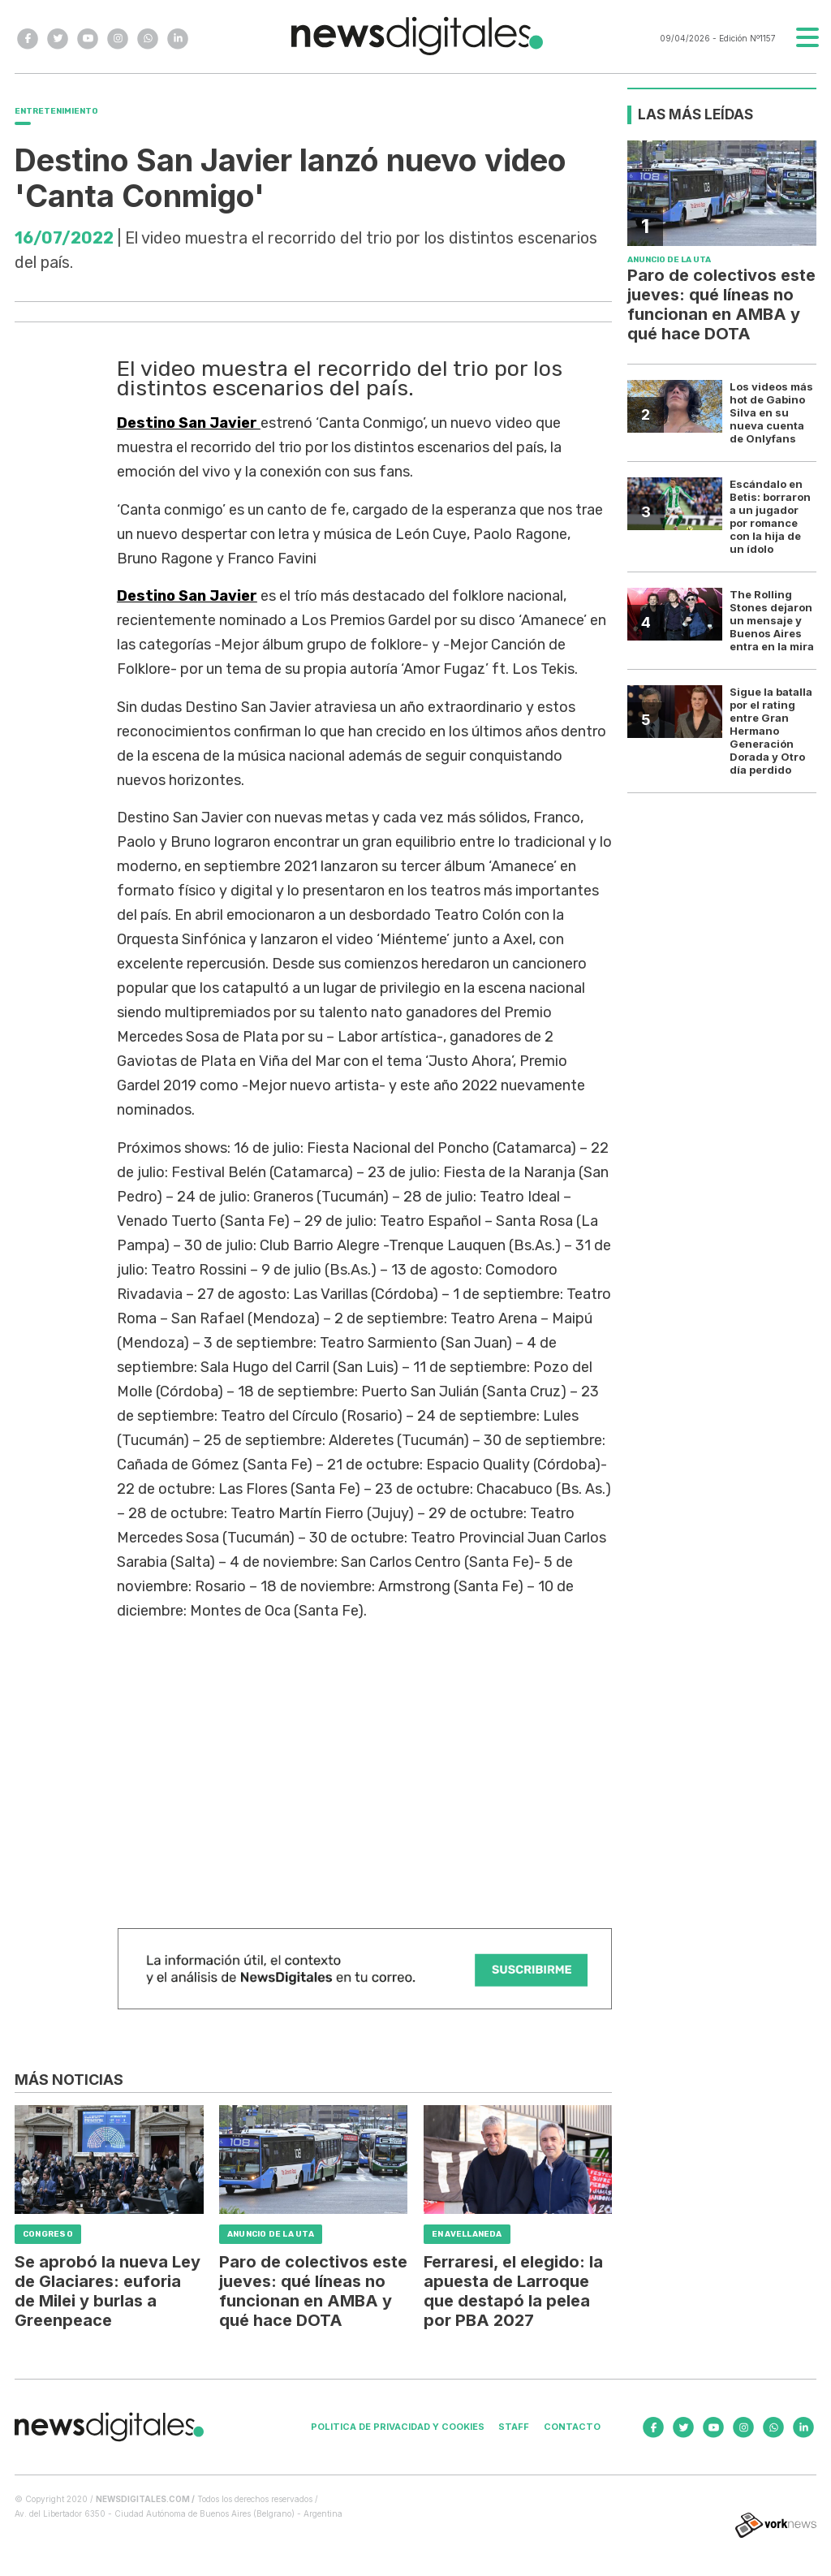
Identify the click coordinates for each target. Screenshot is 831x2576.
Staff (513, 2426)
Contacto (572, 2426)
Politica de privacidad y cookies (397, 2426)
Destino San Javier (188, 423)
